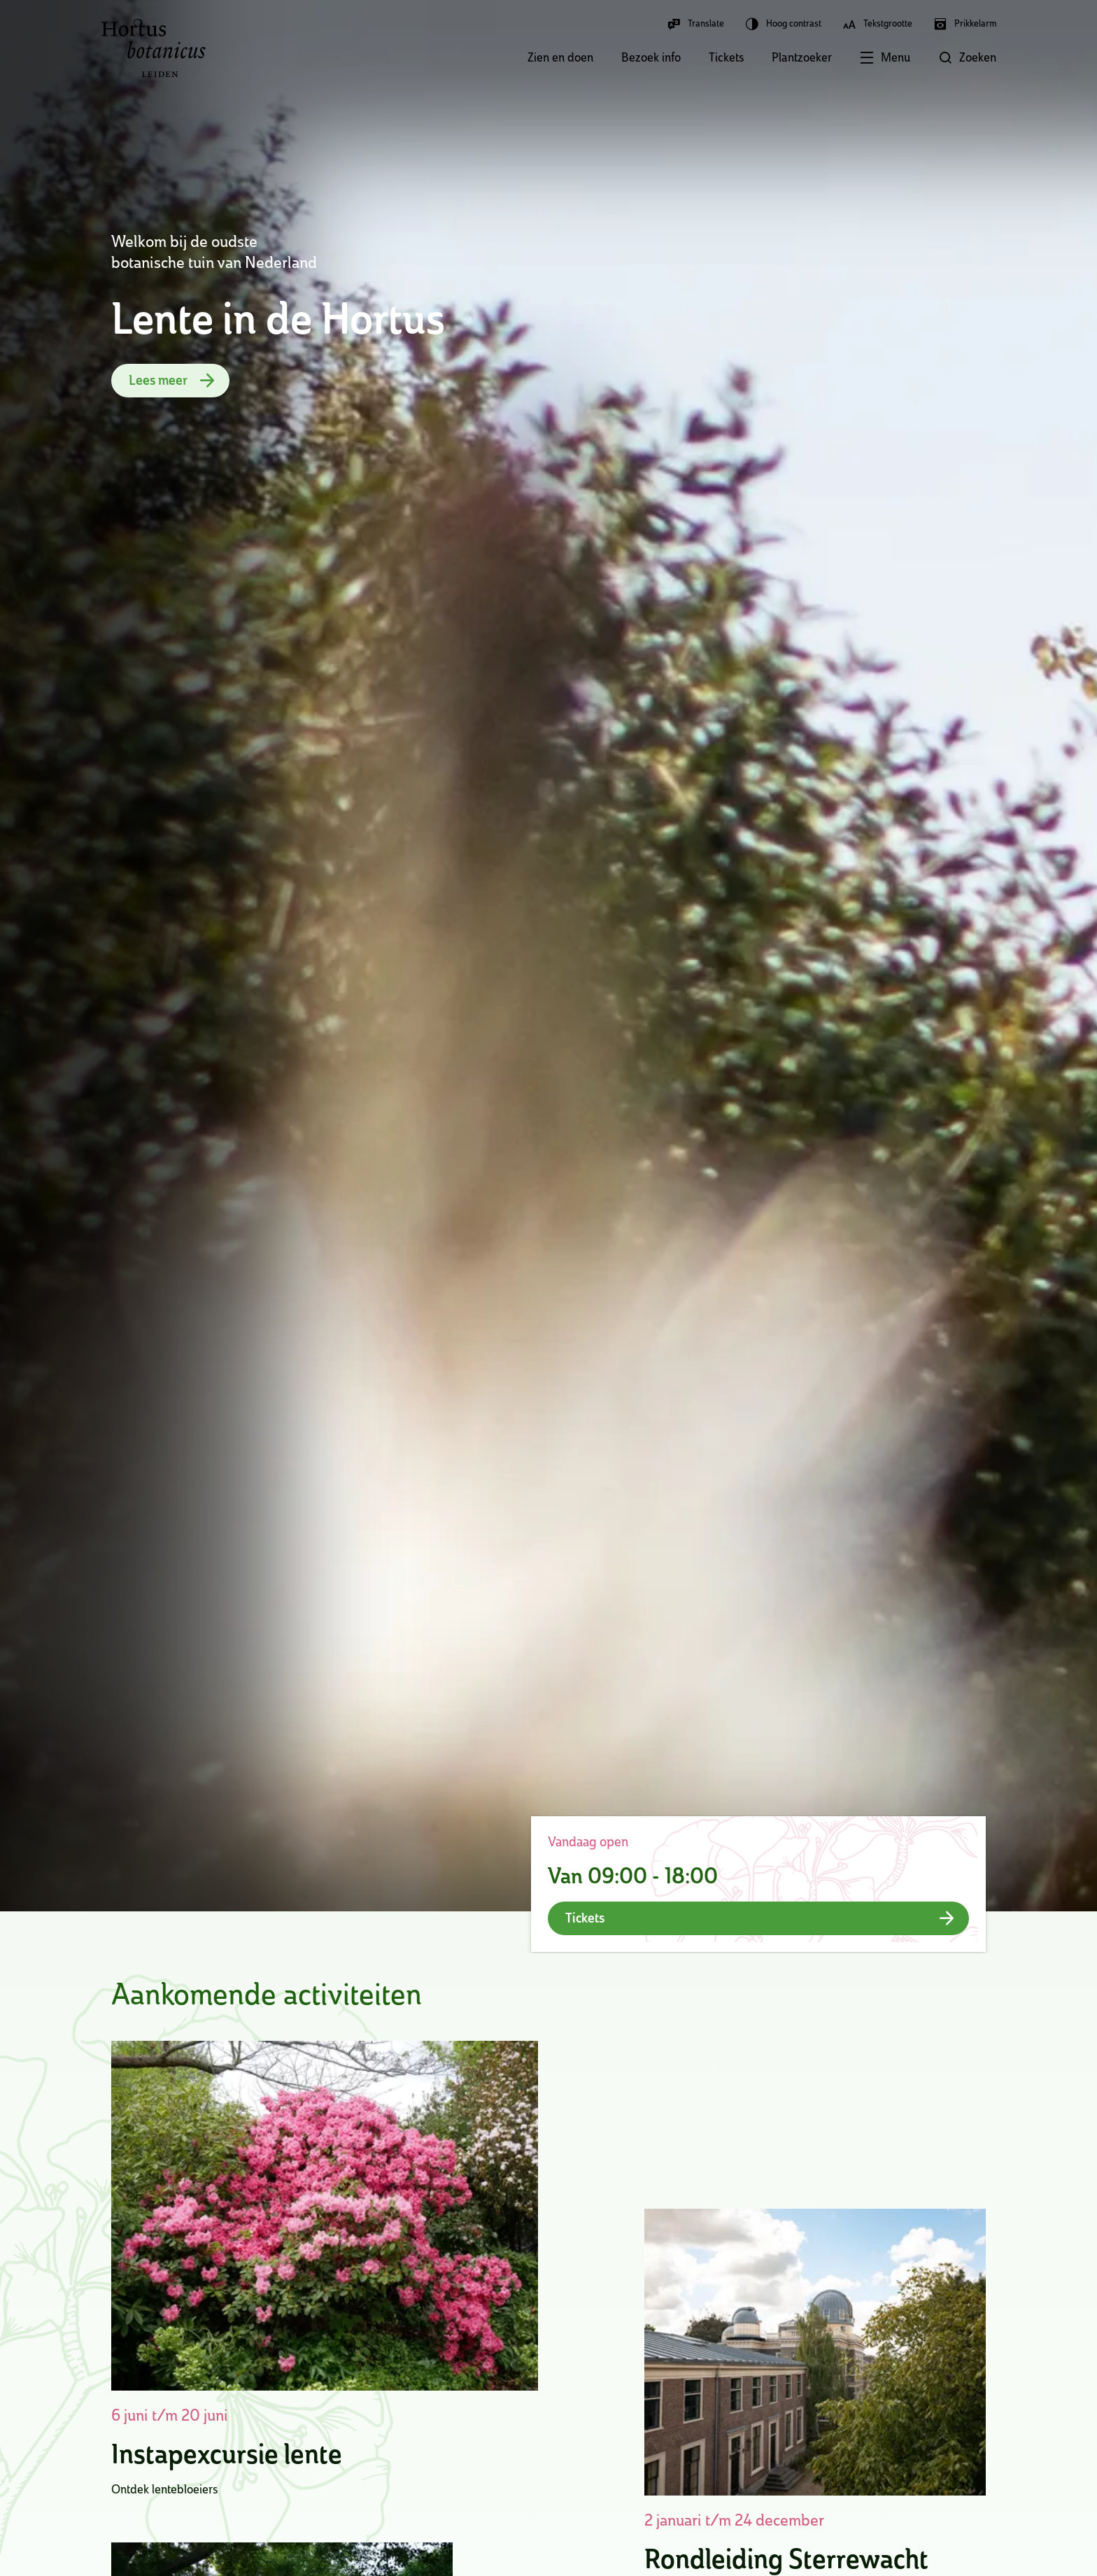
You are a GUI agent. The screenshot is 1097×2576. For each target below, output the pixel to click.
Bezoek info (651, 57)
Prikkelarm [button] (964, 24)
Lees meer (158, 380)
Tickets (726, 57)
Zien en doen (560, 57)
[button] (871, 58)
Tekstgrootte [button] (877, 24)
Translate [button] (695, 24)
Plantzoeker (802, 57)
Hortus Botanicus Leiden (153, 48)
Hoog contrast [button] (783, 24)
